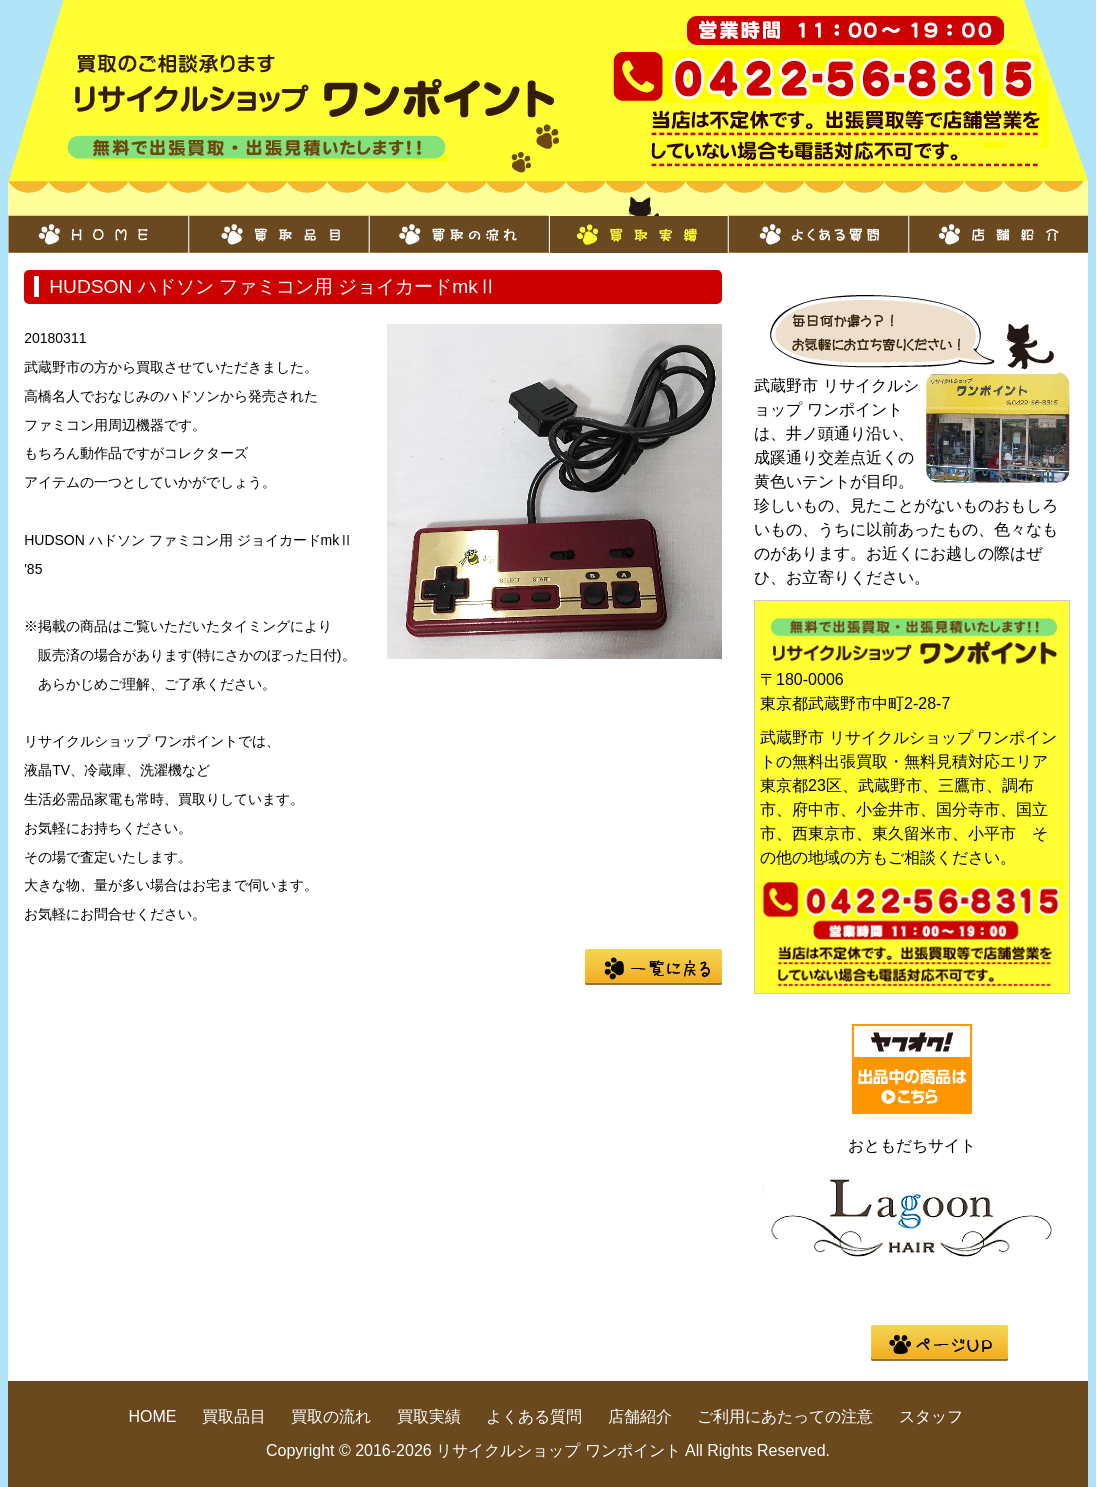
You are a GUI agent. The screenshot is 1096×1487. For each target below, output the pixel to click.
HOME (98, 224)
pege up (939, 1343)
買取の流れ (458, 224)
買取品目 (278, 224)
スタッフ (931, 1416)
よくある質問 (818, 224)
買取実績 (638, 224)
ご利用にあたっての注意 (785, 1416)
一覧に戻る (653, 967)
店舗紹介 (998, 224)
